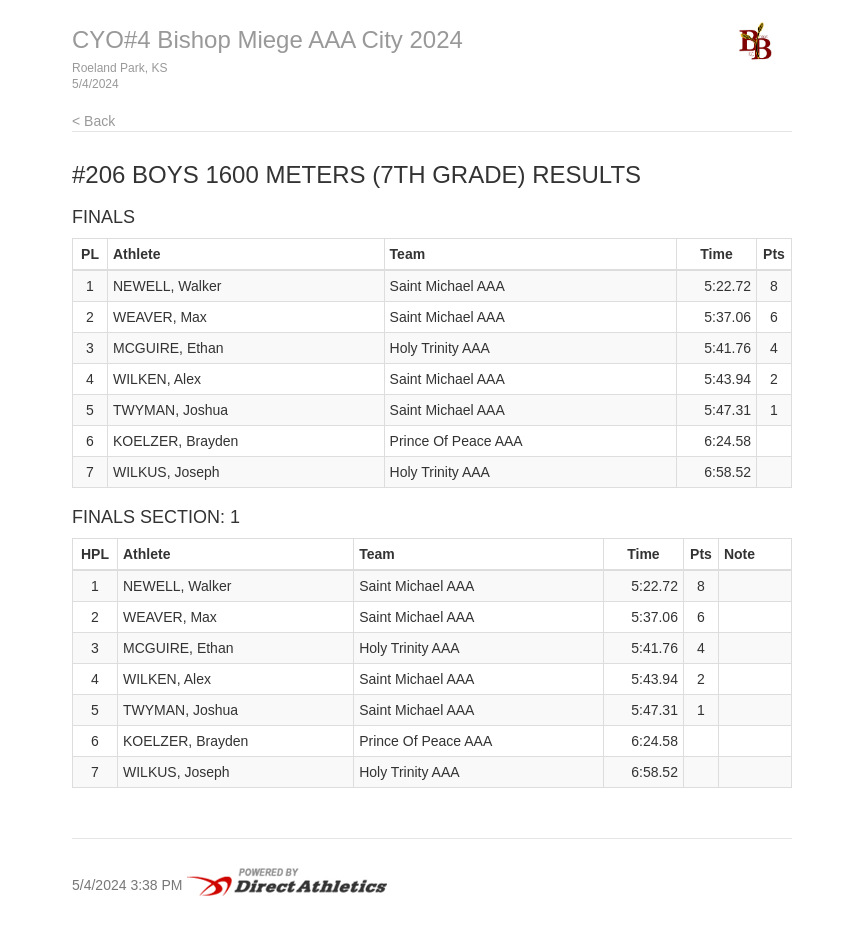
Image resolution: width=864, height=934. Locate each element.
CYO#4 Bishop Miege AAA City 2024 (267, 39)
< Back (93, 121)
